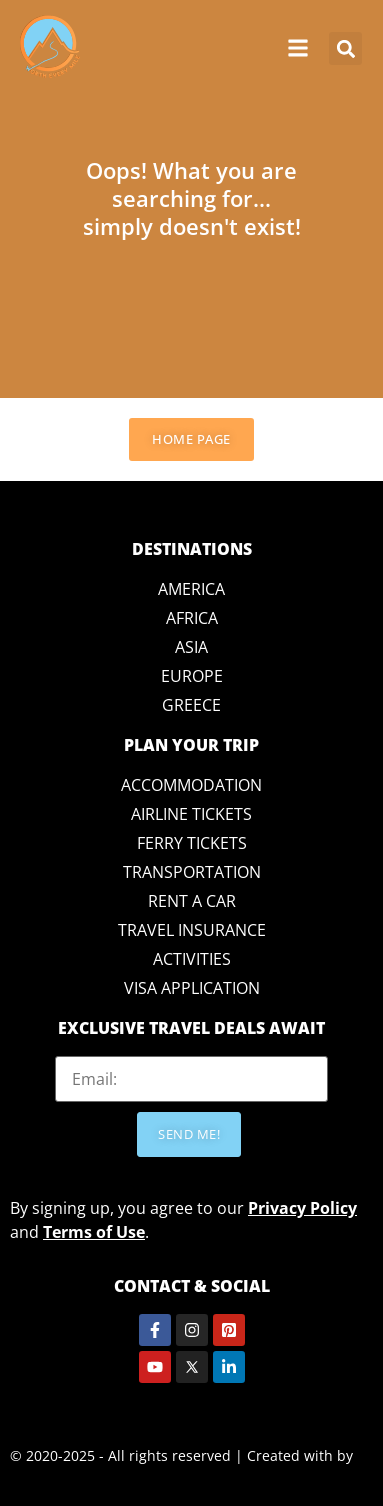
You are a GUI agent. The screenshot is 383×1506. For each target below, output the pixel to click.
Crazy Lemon (53, 1479)
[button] (345, 48)
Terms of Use (94, 1232)
